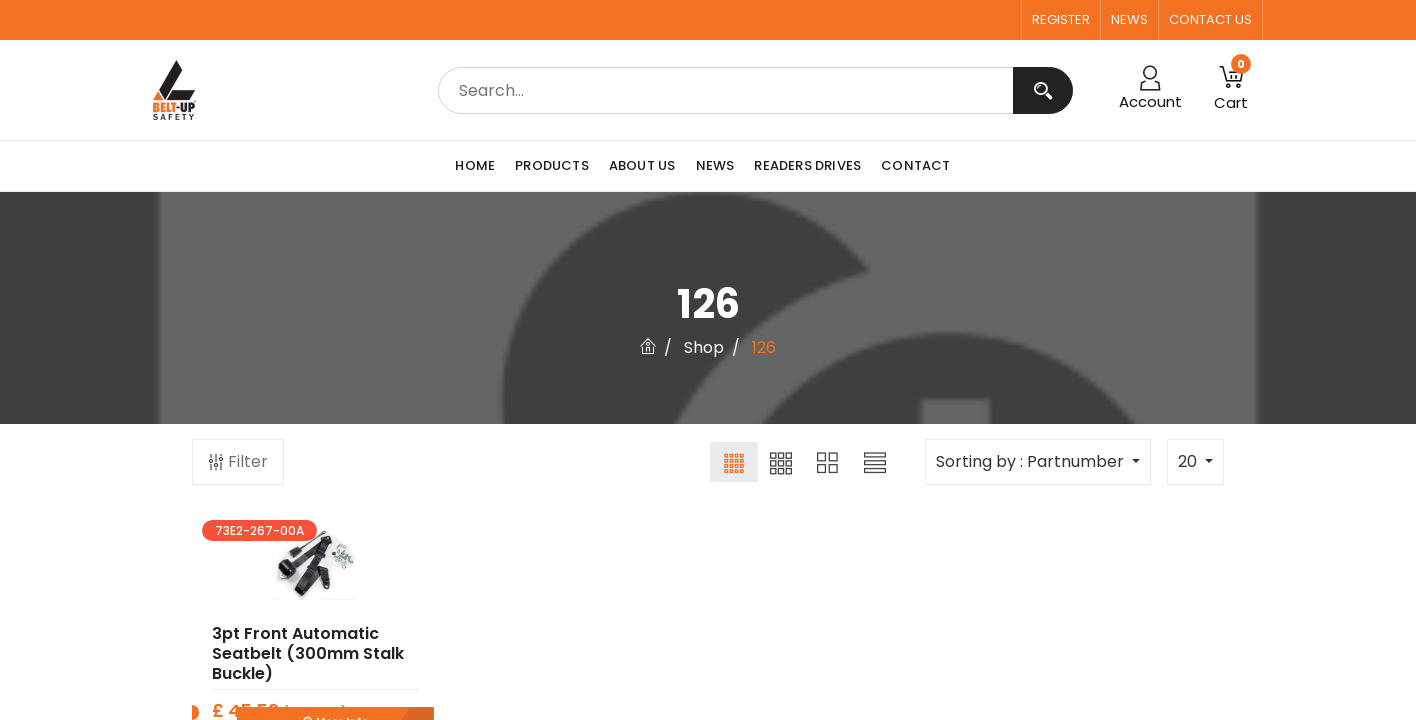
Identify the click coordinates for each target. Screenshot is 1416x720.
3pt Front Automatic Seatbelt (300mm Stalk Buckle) (308, 668)
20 (1189, 461)
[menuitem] (480, 166)
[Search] (1043, 90)
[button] (1231, 90)
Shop (704, 347)
